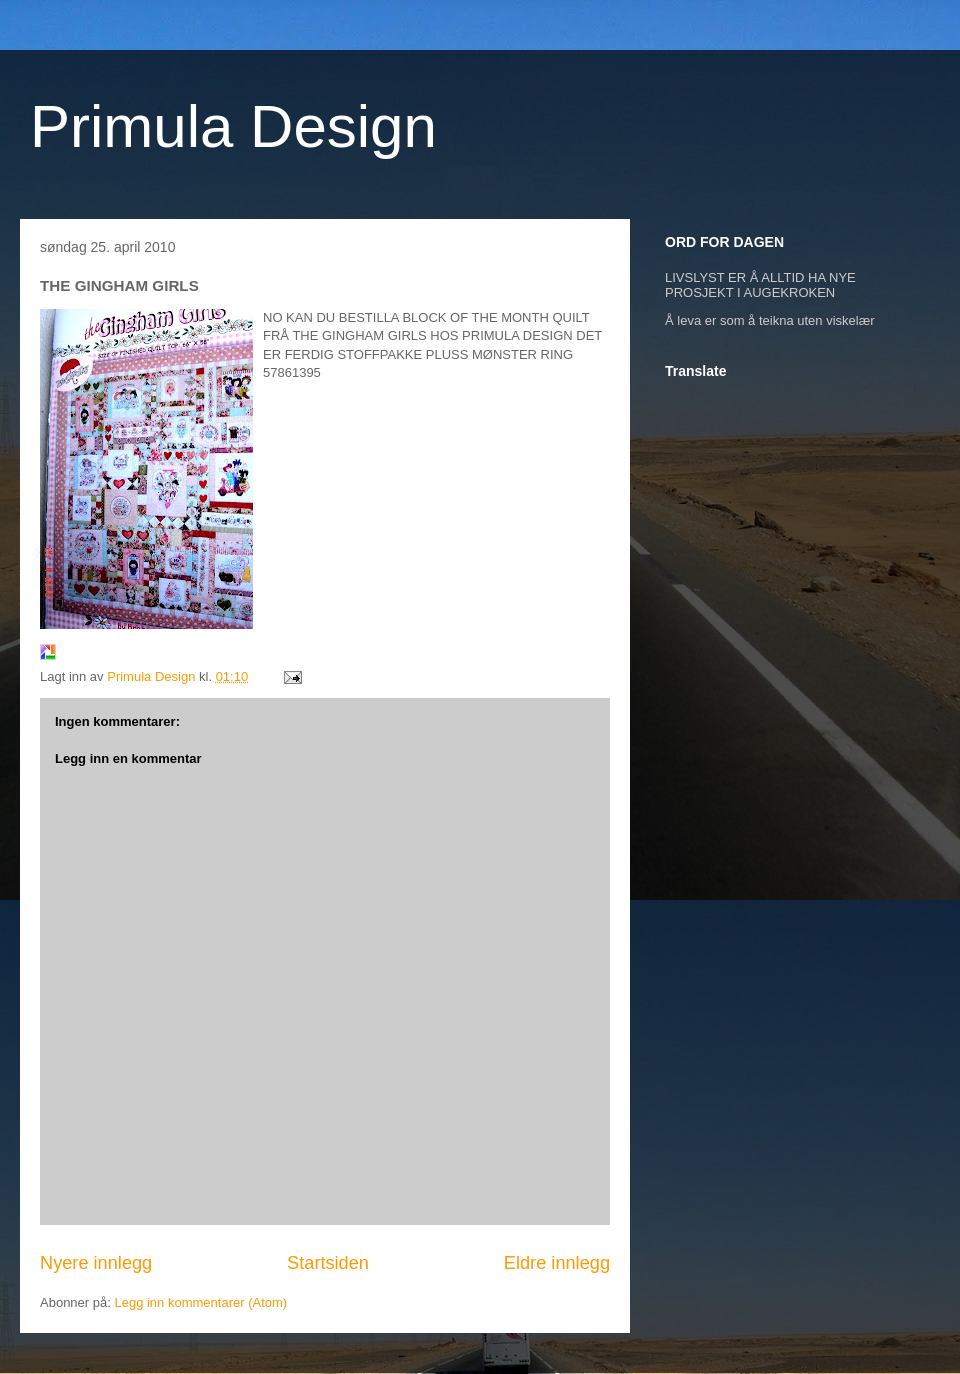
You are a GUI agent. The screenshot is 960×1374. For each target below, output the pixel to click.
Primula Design (233, 126)
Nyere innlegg (96, 1263)
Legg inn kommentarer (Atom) (200, 1302)
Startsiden (328, 1263)
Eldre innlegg (557, 1263)
